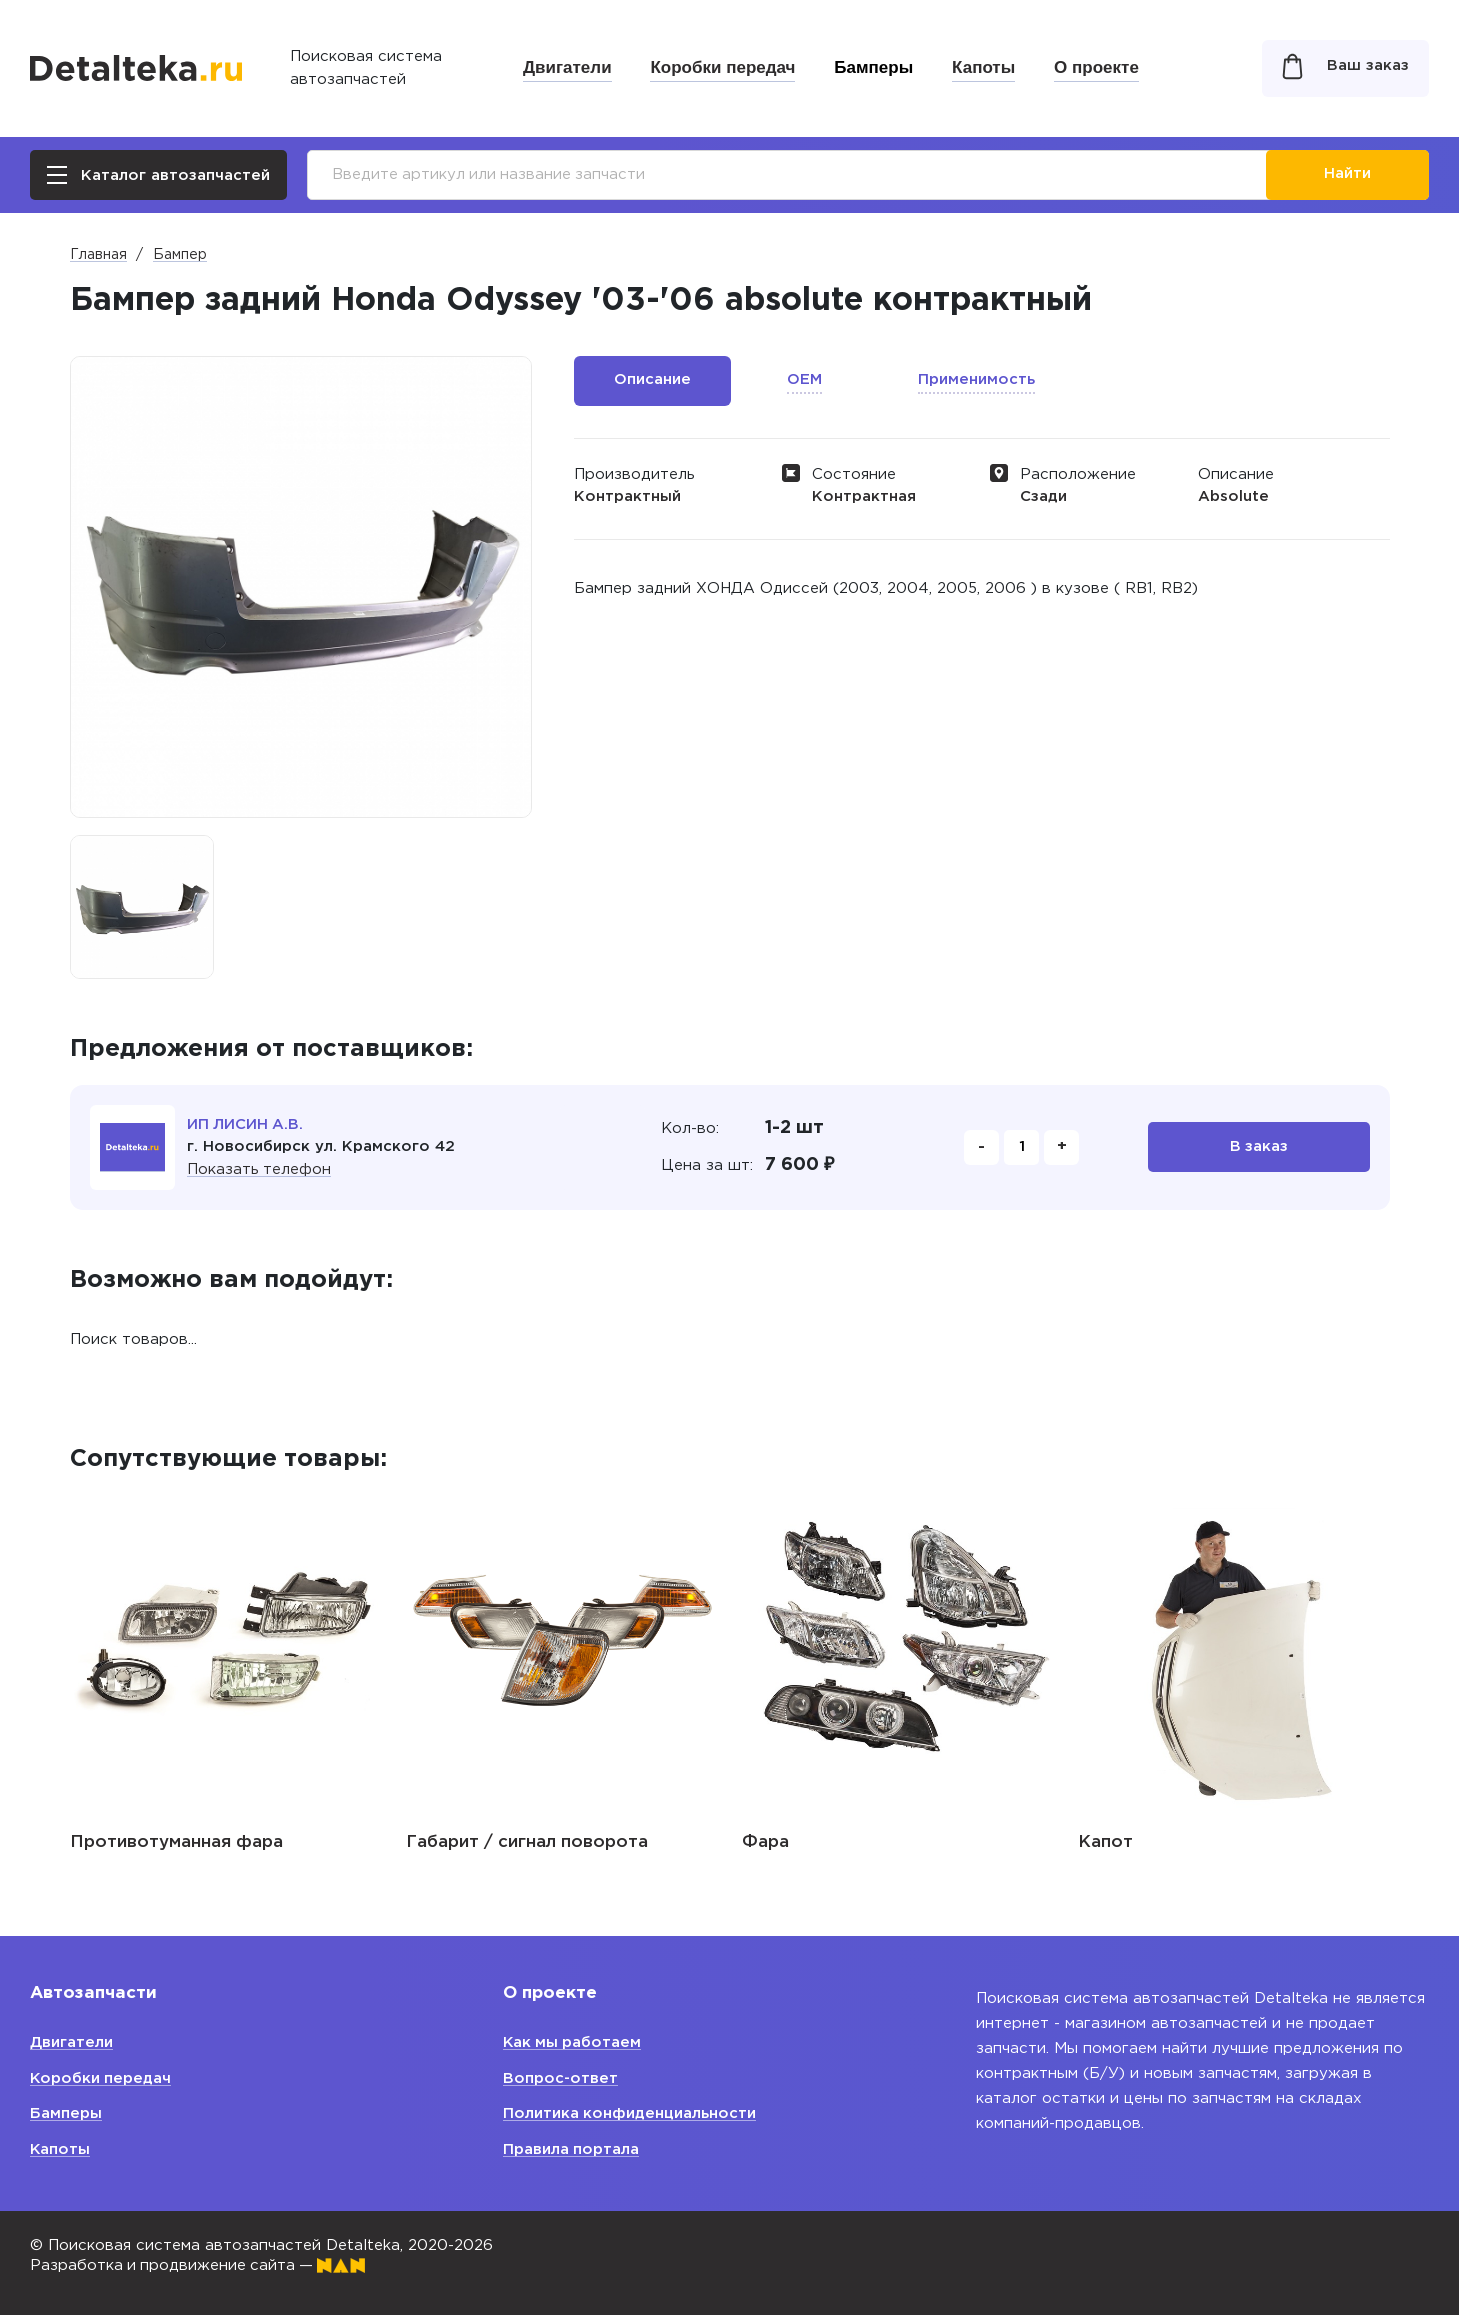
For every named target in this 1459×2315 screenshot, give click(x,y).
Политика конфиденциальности (630, 2113)
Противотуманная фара (176, 1842)
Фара (765, 1842)
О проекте (1096, 67)
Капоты (983, 67)
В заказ (1258, 1147)
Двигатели (567, 67)
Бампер (180, 255)
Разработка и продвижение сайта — (200, 2265)
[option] (142, 907)
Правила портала (571, 2149)
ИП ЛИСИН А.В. (246, 1124)
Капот (1105, 1842)
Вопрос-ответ (560, 2078)
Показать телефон (259, 1169)
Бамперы (873, 67)
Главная (98, 255)
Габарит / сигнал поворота (527, 1842)
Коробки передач (722, 67)
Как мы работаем (573, 2042)
